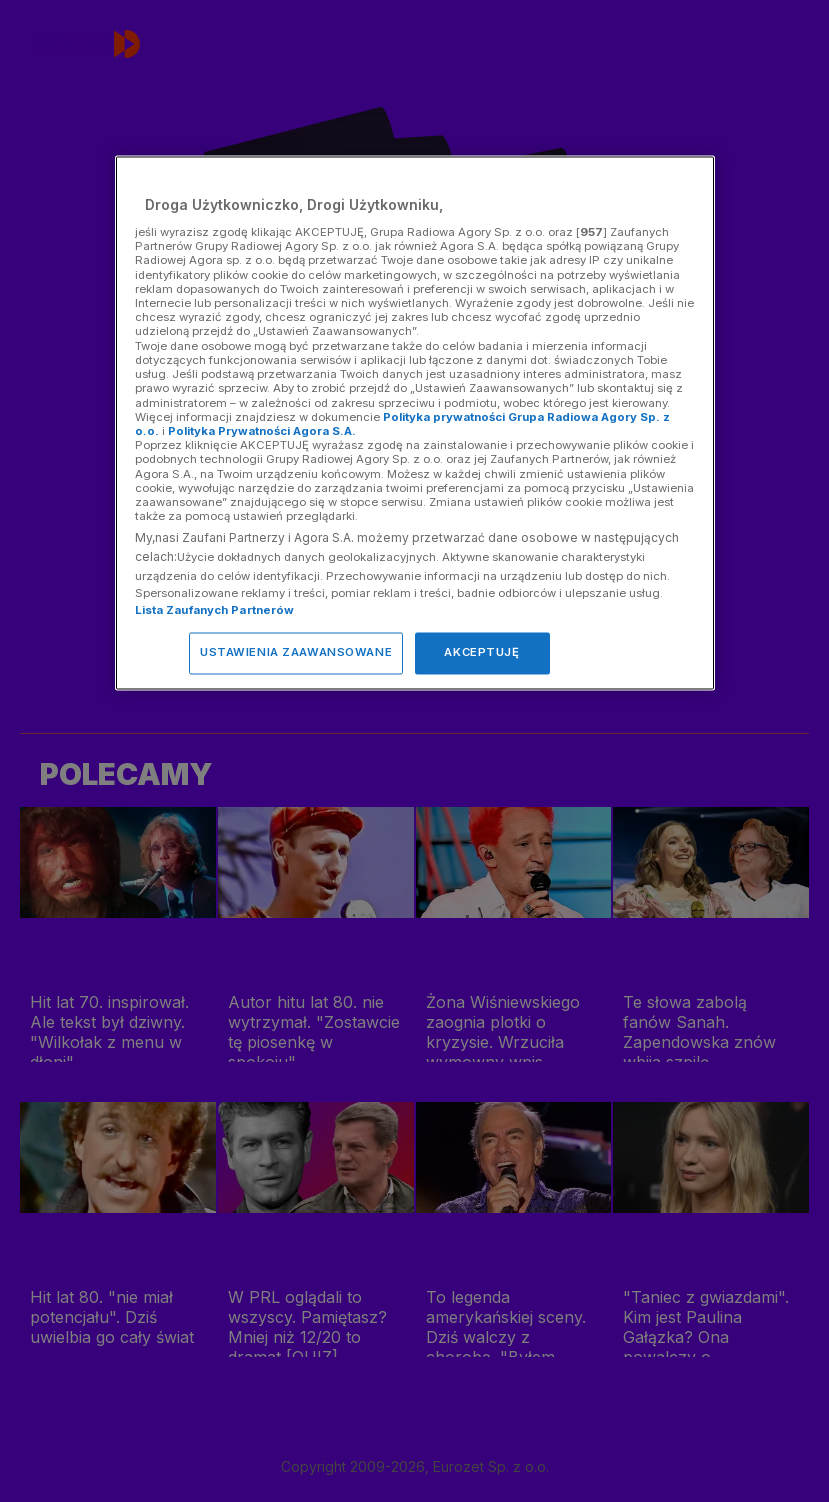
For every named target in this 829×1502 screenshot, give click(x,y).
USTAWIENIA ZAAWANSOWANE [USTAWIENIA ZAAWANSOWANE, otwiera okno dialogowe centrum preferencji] (296, 653)
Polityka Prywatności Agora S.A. (262, 431)
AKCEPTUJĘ (481, 653)
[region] (415, 423)
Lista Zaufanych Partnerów (215, 611)
